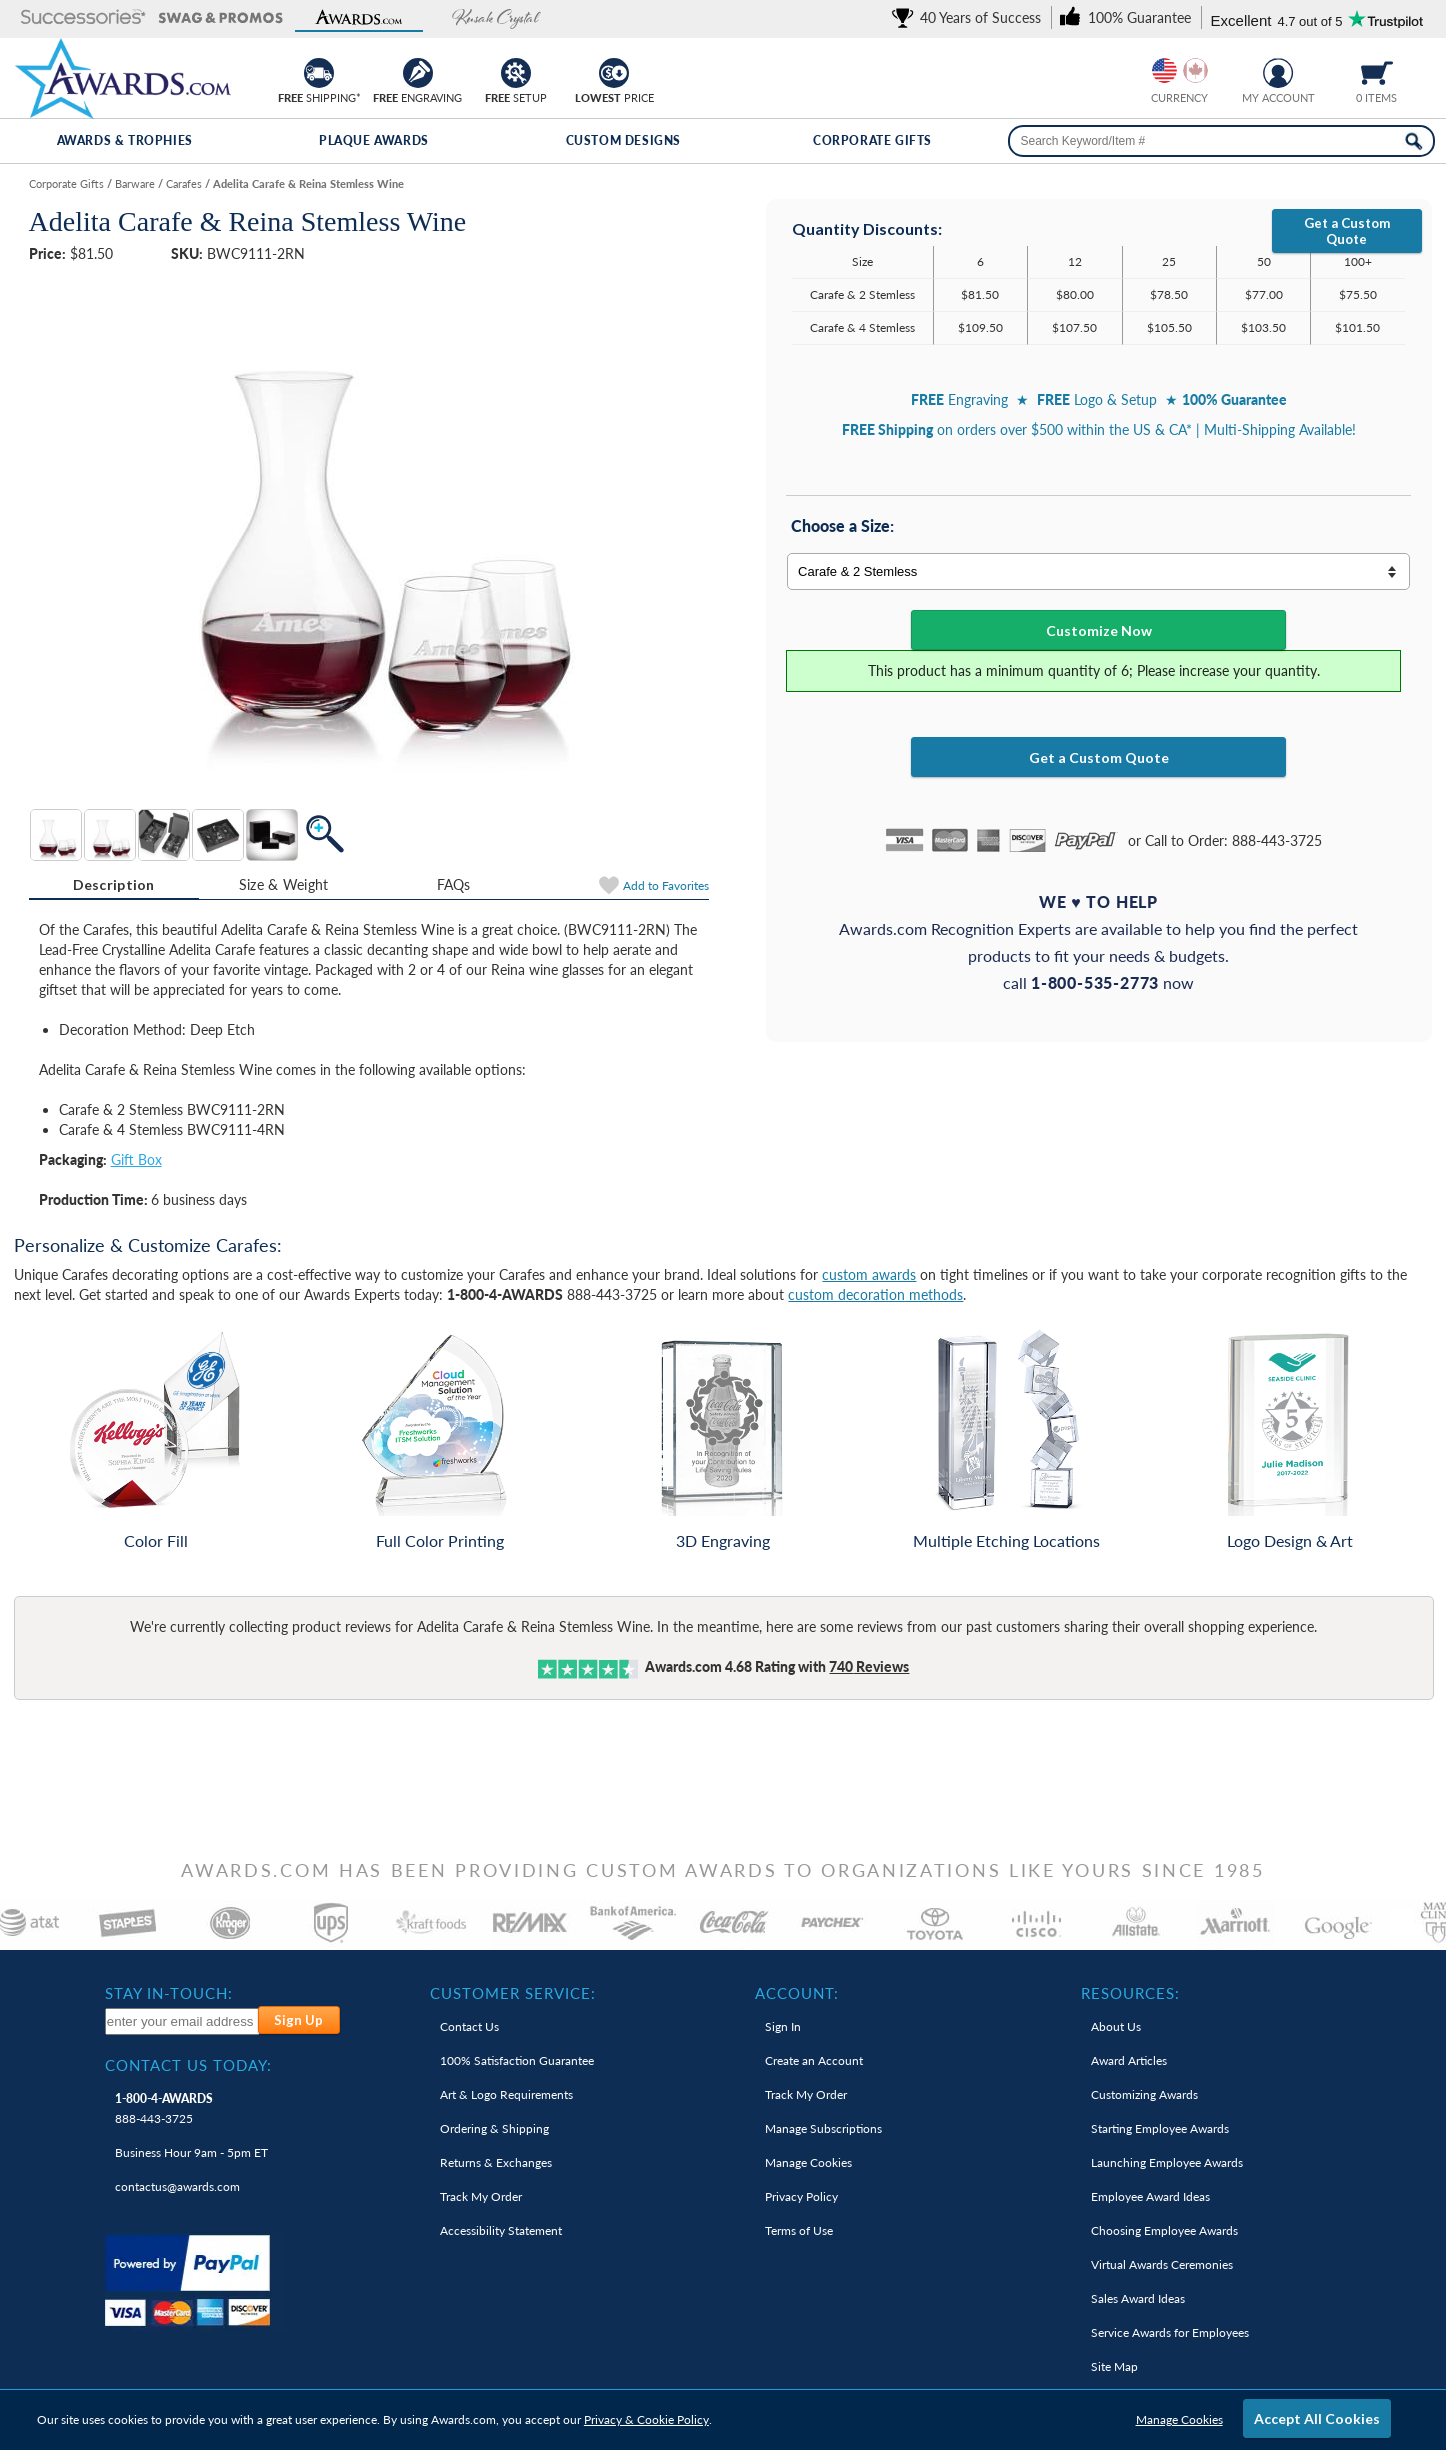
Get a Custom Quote (1347, 231)
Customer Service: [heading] (513, 1993)
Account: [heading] (797, 1993)
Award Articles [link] (1129, 2060)
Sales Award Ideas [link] (1138, 2298)
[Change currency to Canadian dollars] (1195, 70)
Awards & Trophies (125, 140)
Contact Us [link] (469, 2026)
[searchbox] (1221, 141)
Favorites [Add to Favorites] (666, 885)
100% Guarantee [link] (517, 2060)
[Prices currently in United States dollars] (1164, 70)
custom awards (869, 1274)
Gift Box (136, 1159)
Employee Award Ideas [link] (1150, 2196)
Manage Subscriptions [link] (823, 2128)
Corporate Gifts (872, 140)
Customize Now (1099, 630)
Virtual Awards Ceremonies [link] (1162, 2264)
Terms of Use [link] (799, 2230)
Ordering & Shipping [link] (494, 2128)
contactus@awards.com (177, 2186)
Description (114, 884)
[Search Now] (1413, 141)
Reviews (869, 1666)
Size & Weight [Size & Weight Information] (284, 884)
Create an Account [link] (814, 2060)
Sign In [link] (783, 2026)
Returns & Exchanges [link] (496, 2162)
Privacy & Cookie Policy (646, 2419)
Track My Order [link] (481, 2196)
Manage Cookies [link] (808, 2162)
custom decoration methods (875, 1294)
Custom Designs (623, 140)
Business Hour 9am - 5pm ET (191, 2152)
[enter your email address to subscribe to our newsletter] (182, 2021)
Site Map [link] (1114, 2366)
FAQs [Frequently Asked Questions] (454, 884)
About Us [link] (1116, 2026)
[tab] (114, 885)
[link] (970, 17)
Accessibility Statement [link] (501, 2230)
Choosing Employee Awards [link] (1164, 2230)
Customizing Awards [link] (1144, 2094)
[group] (1180, 70)
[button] (83, 18)
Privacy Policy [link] (801, 2196)
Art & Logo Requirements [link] (506, 2094)
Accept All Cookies (1317, 2418)
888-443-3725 (164, 2108)
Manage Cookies (1179, 2419)
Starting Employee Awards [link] (1160, 2128)
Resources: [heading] (1130, 1993)
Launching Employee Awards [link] (1167, 2162)
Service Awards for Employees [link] (1170, 2332)
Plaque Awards (374, 140)
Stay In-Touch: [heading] (169, 1993)
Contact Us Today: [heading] (188, 2065)
